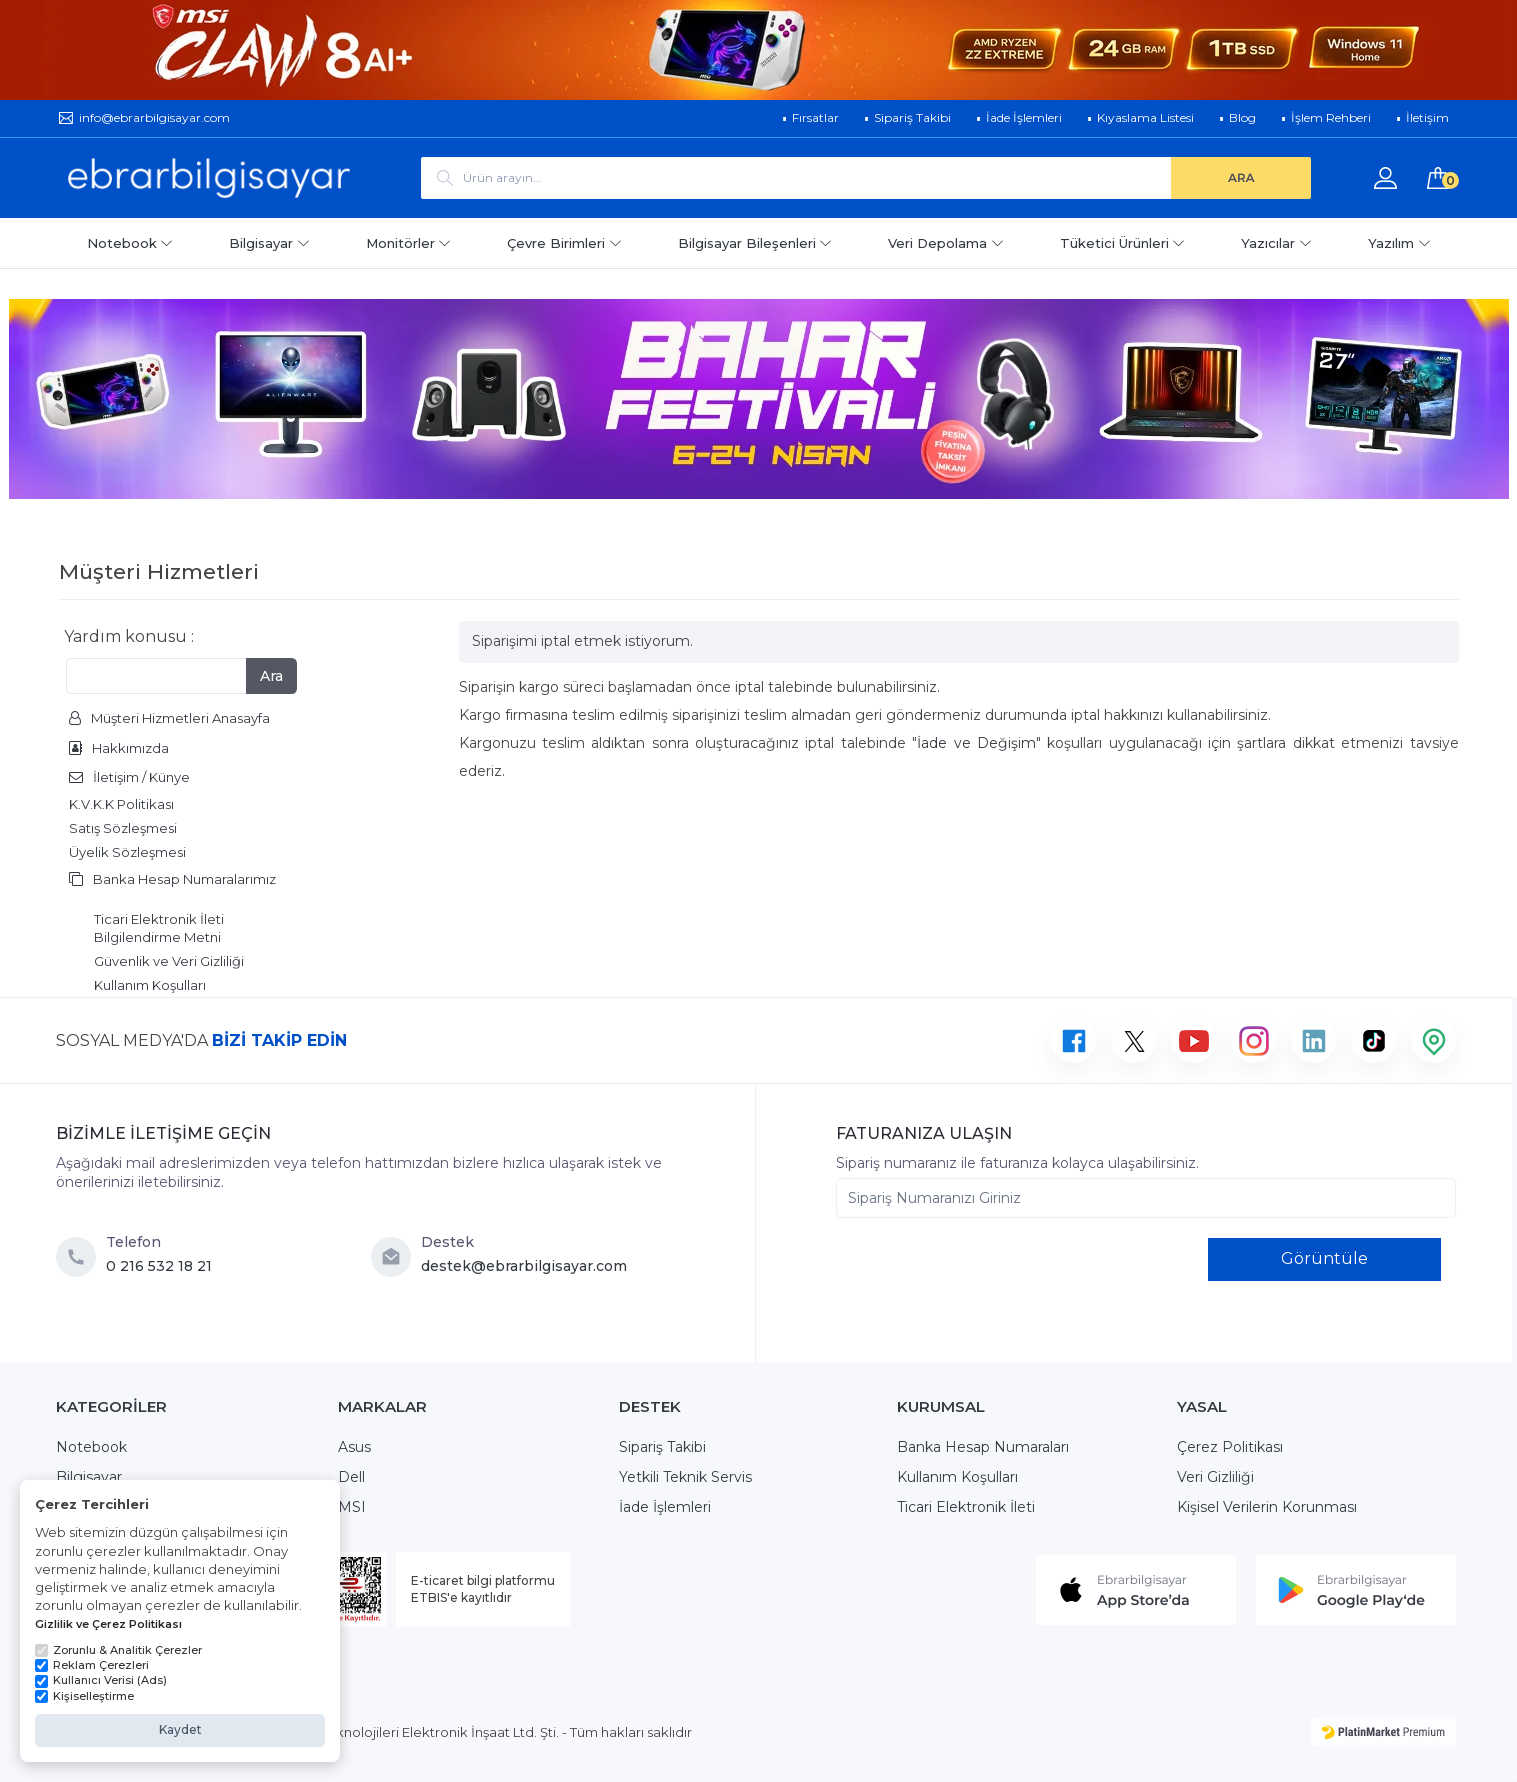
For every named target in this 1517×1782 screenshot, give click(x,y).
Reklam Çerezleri (92, 1665)
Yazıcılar (1276, 243)
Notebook (130, 243)
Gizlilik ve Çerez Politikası (108, 1624)
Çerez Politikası (1230, 1447)
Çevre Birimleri (564, 243)
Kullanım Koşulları (957, 1477)
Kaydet (180, 1729)
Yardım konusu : (129, 636)
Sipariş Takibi (662, 1447)
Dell (351, 1477)
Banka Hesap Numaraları (983, 1447)
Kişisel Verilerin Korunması (1267, 1507)
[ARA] (1241, 178)
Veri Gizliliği (1215, 1477)
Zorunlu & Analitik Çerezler (118, 1650)
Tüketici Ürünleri (1123, 243)
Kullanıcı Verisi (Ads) (101, 1680)
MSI (352, 1507)
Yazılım (1399, 243)
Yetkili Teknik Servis (685, 1477)
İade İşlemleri (665, 1507)
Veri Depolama (946, 243)
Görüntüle (1324, 1258)
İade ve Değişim (976, 743)
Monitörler (409, 243)
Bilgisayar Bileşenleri (755, 243)
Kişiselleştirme (84, 1696)
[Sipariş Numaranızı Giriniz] (1146, 1198)
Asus (354, 1447)
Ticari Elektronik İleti (966, 1507)
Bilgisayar (269, 243)
